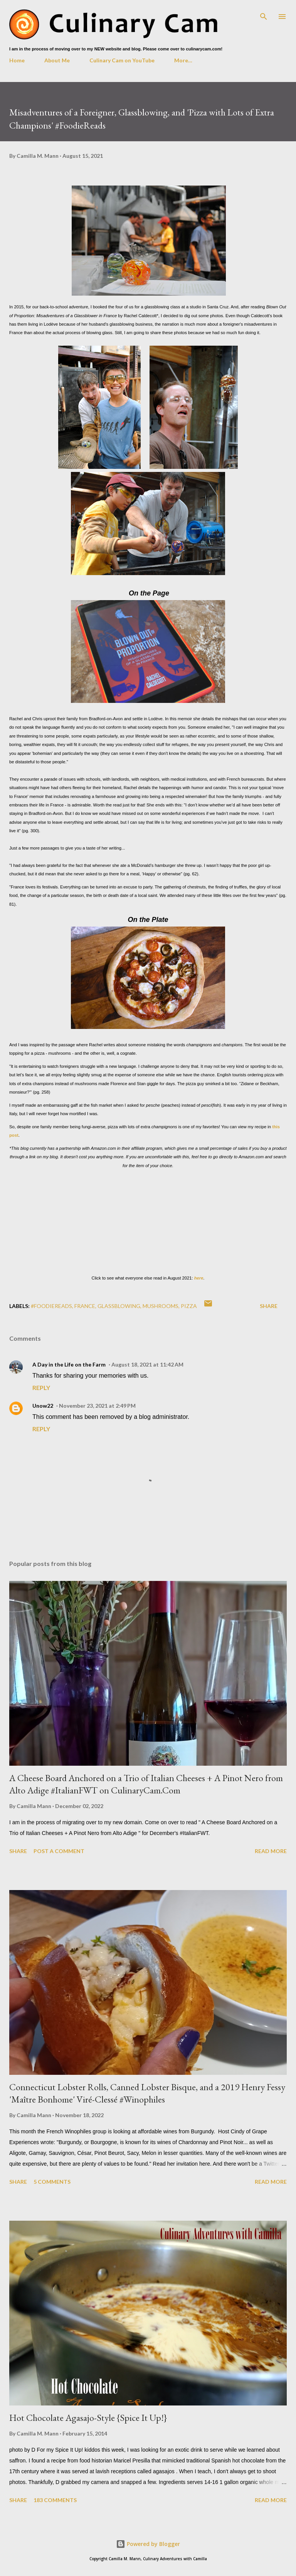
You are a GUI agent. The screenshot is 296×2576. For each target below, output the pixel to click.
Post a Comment (59, 1851)
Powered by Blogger (148, 2544)
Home (17, 60)
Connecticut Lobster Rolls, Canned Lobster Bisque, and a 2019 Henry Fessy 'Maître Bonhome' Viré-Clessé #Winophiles (147, 2093)
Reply (41, 1387)
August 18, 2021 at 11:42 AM (147, 1364)
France (84, 1306)
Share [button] (269, 1306)
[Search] (263, 13)
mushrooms (160, 1306)
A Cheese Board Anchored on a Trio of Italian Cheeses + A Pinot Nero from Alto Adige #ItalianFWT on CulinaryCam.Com (146, 1784)
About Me (57, 60)
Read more (271, 1851)
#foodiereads (51, 1306)
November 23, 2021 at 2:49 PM (97, 1405)
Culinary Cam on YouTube (122, 60)
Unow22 (42, 1405)
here (199, 1278)
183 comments (55, 2500)
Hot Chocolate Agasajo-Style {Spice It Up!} (88, 2418)
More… (183, 60)
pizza (189, 1306)
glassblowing (119, 1306)
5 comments (52, 2181)
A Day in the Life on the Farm (69, 1364)
